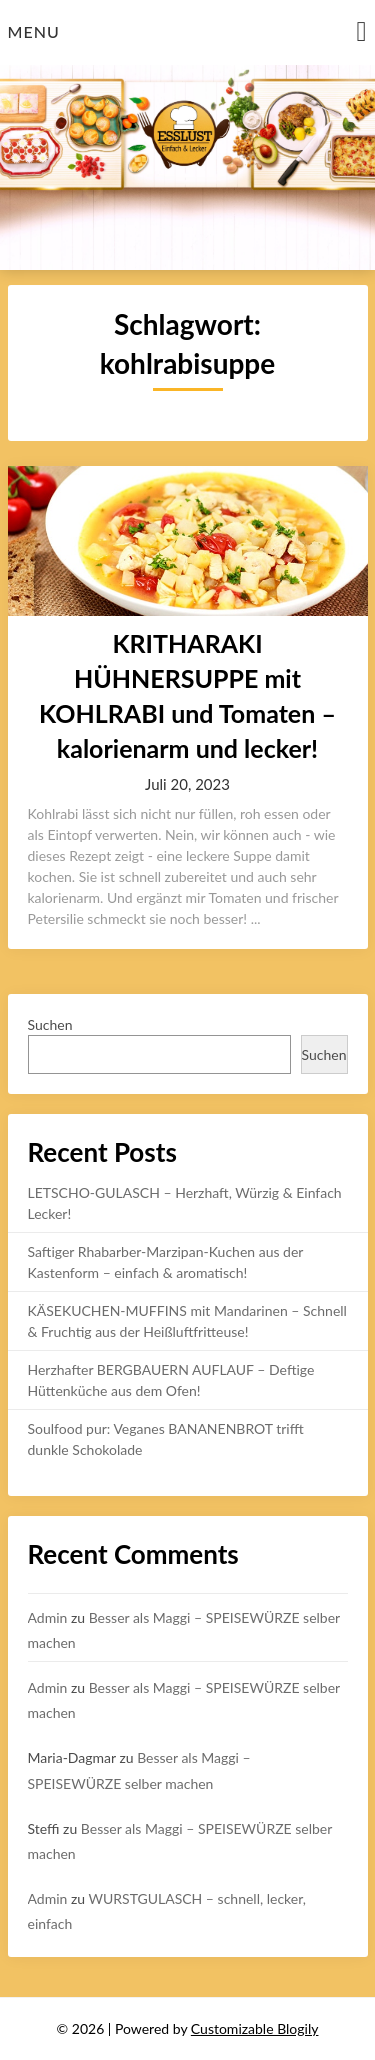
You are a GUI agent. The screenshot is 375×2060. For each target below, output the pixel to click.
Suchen (50, 1024)
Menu (34, 31)
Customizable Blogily (255, 2028)
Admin (48, 1617)
